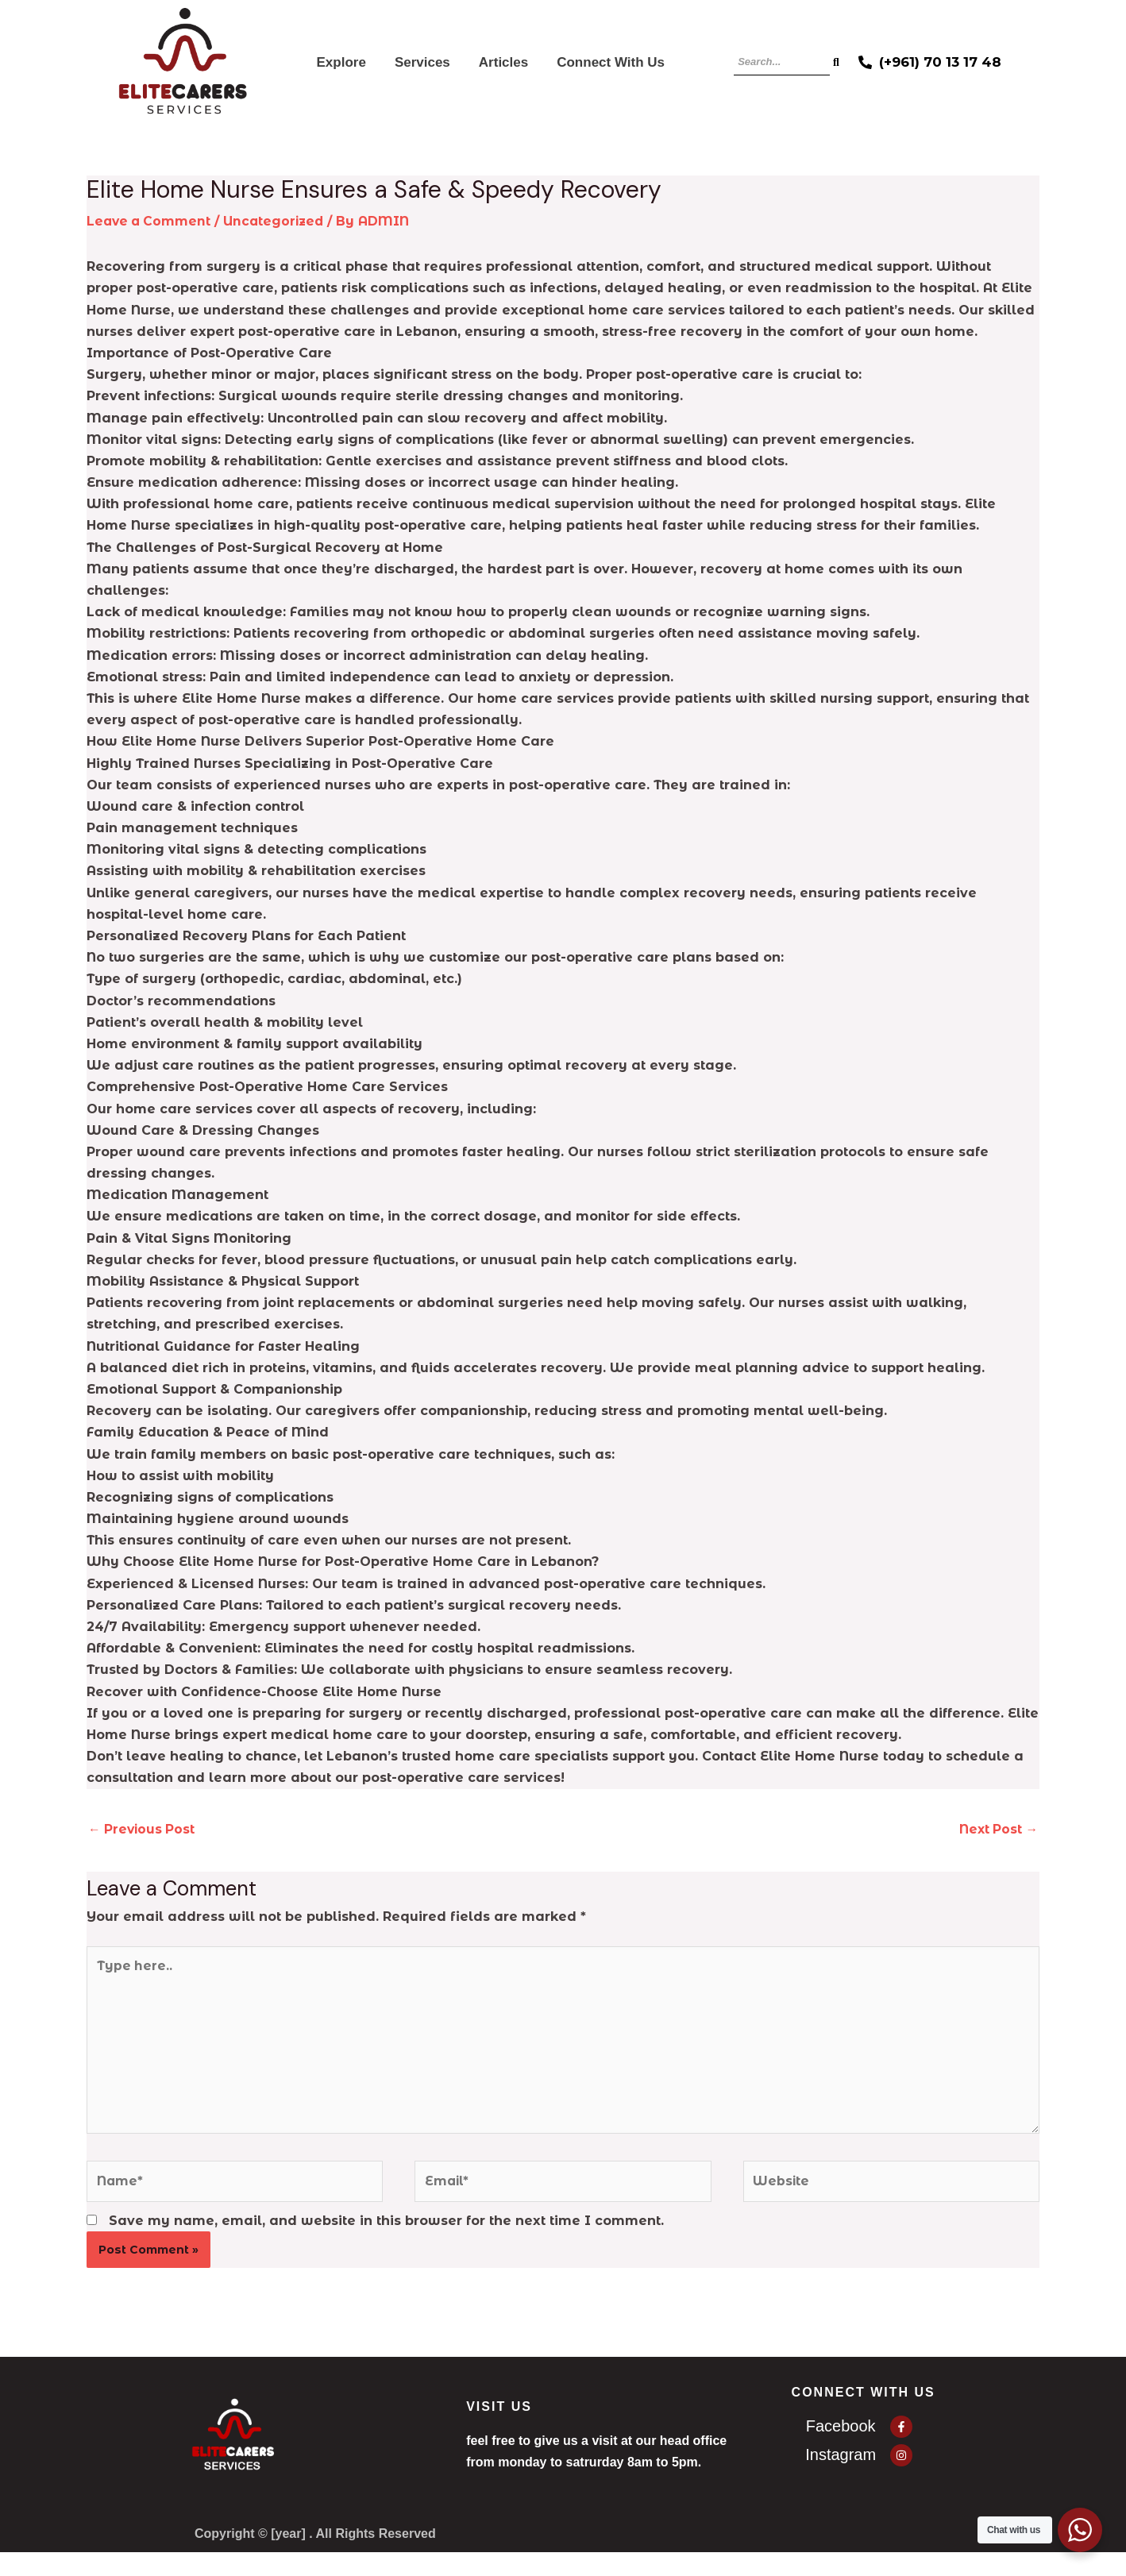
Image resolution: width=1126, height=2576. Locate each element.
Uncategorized (278, 221)
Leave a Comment (150, 221)
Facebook (841, 2433)
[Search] (782, 62)
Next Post (997, 1828)
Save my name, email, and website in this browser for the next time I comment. (386, 2227)
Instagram (840, 2462)
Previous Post (143, 1828)
